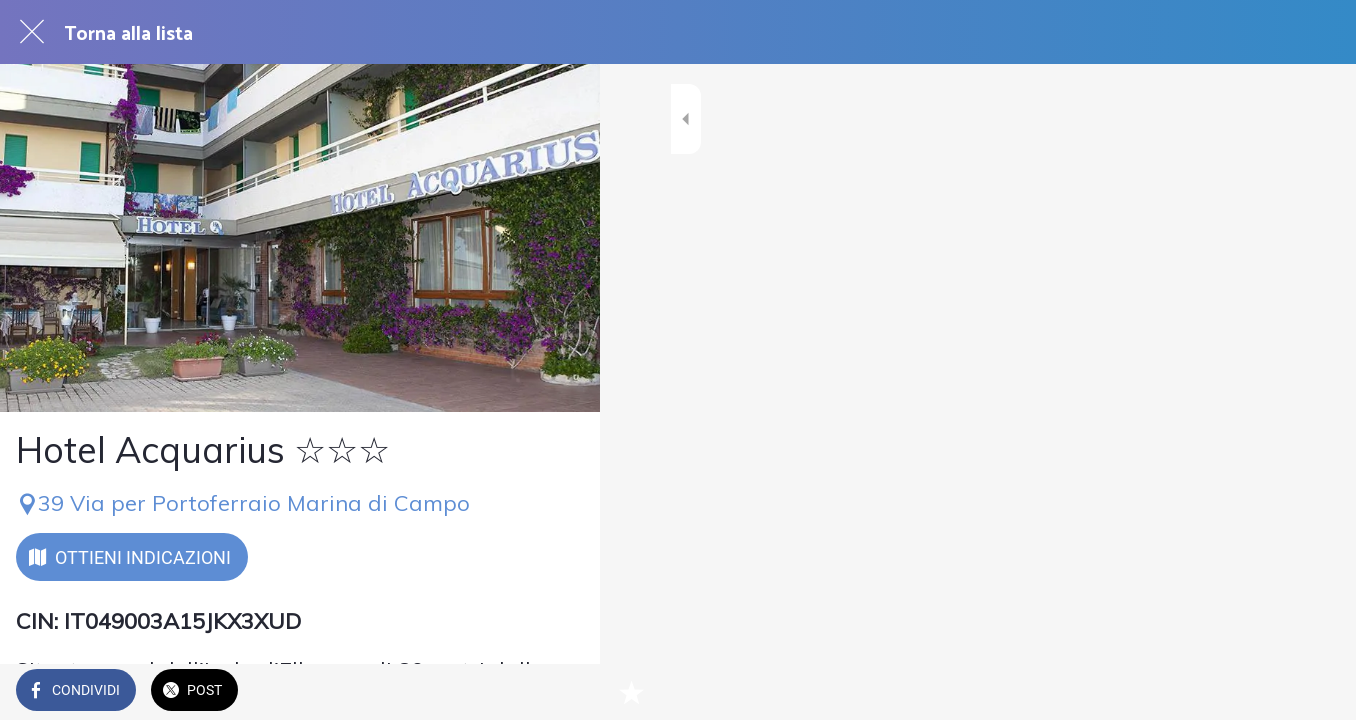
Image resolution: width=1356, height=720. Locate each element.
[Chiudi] (32, 32)
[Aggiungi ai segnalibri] (560, 692)
